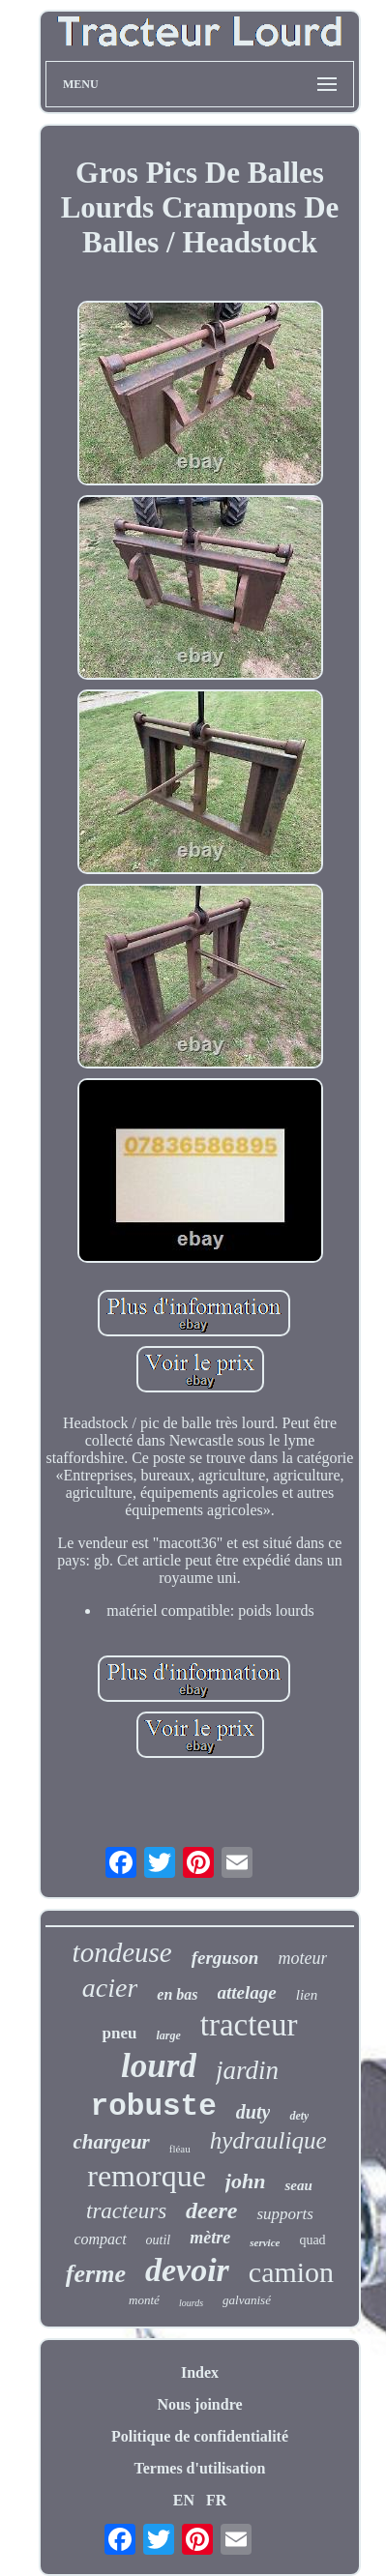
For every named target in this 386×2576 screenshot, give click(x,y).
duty (253, 2111)
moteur (302, 1958)
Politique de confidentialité (199, 2436)
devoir (187, 2270)
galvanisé (247, 2300)
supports (284, 2214)
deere (211, 2210)
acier (110, 1988)
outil (158, 2240)
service (265, 2242)
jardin (247, 2070)
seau (298, 2185)
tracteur (249, 2024)
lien (307, 1995)
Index (200, 2372)
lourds (191, 2303)
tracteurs (126, 2211)
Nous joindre (199, 2404)
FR (216, 2500)
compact (100, 2239)
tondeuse (122, 1952)
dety (299, 2115)
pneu (119, 2033)
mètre (210, 2237)
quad (312, 2240)
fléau (180, 2148)
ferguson (225, 1957)
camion (291, 2272)
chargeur (111, 2141)
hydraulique (268, 2140)
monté (144, 2300)
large (168, 2035)
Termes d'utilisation (200, 2468)
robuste (154, 2106)
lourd (158, 2066)
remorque (146, 2175)
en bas (177, 1994)
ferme (96, 2274)
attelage (247, 1992)
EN (183, 2500)
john (245, 2181)
